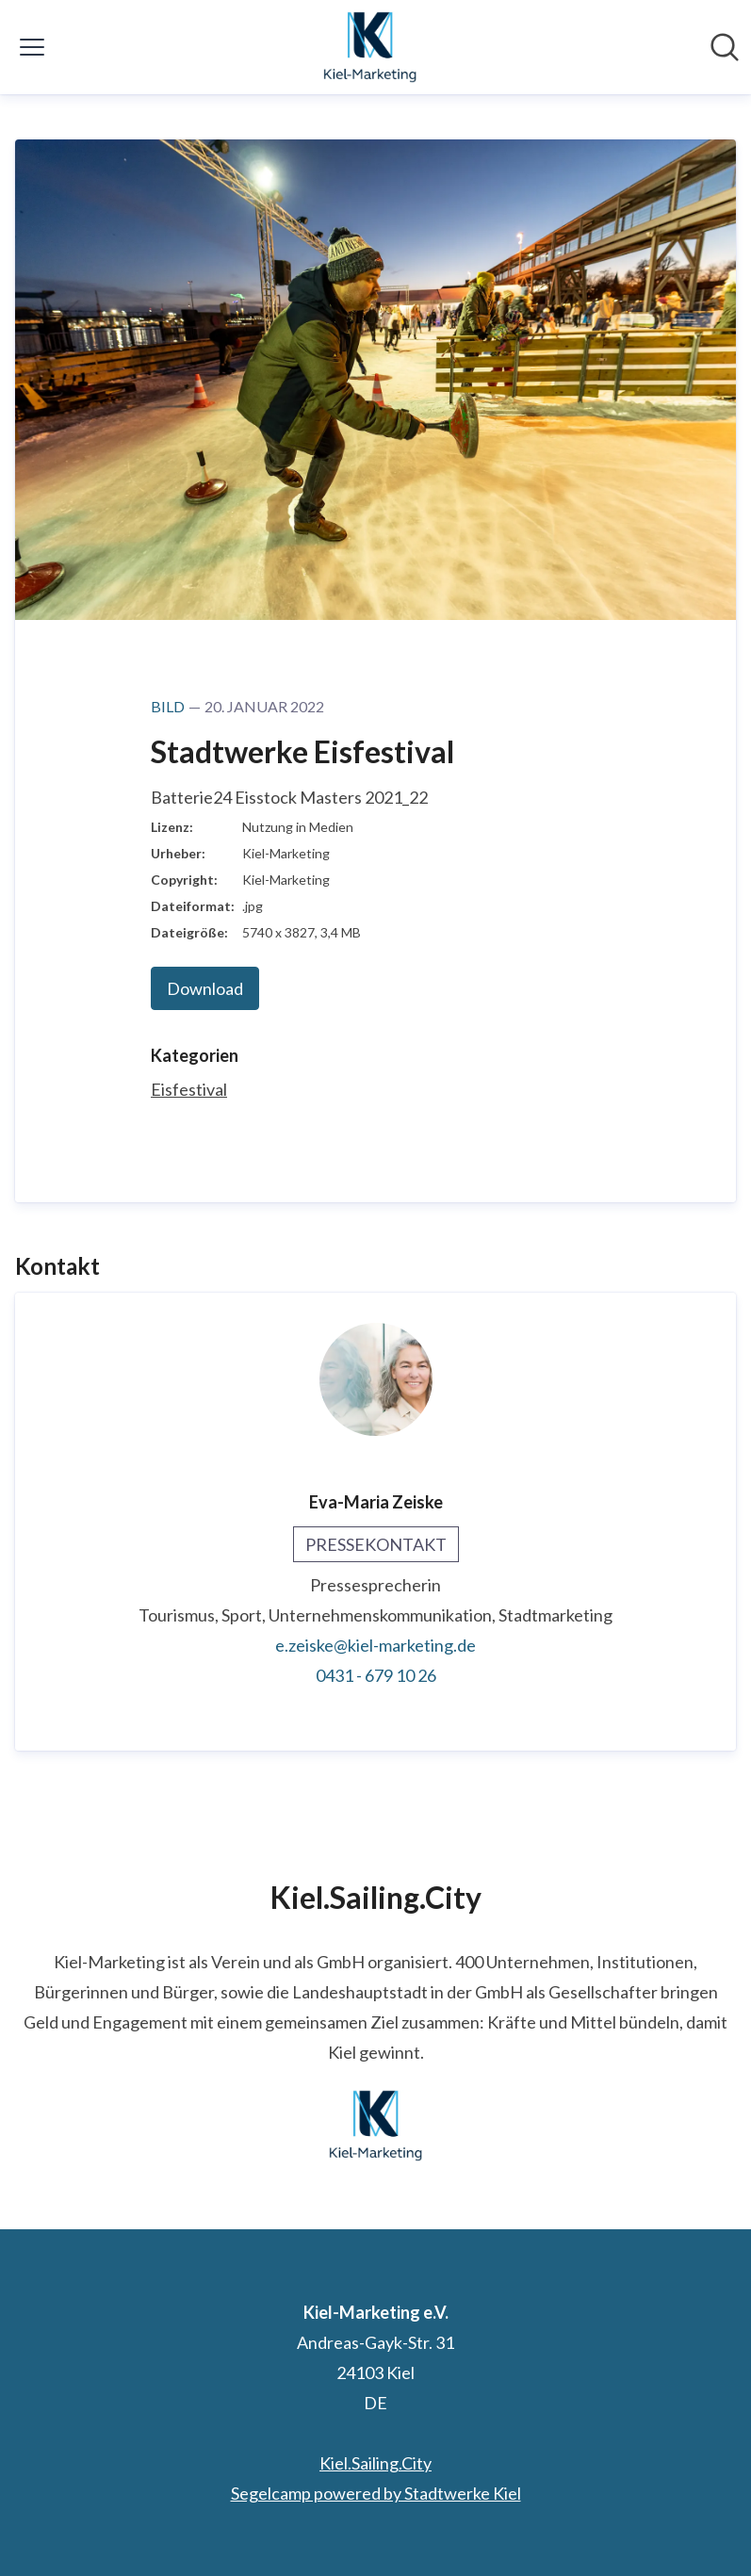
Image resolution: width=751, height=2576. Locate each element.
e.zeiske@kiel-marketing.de (375, 1645)
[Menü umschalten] (32, 47)
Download (205, 988)
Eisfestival (189, 1089)
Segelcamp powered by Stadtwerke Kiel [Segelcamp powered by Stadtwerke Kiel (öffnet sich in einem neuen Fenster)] (376, 2493)
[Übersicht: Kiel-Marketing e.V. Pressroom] (370, 47)
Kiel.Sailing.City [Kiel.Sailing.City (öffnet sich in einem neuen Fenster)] (375, 2463)
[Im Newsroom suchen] (725, 47)
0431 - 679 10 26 (376, 1675)
